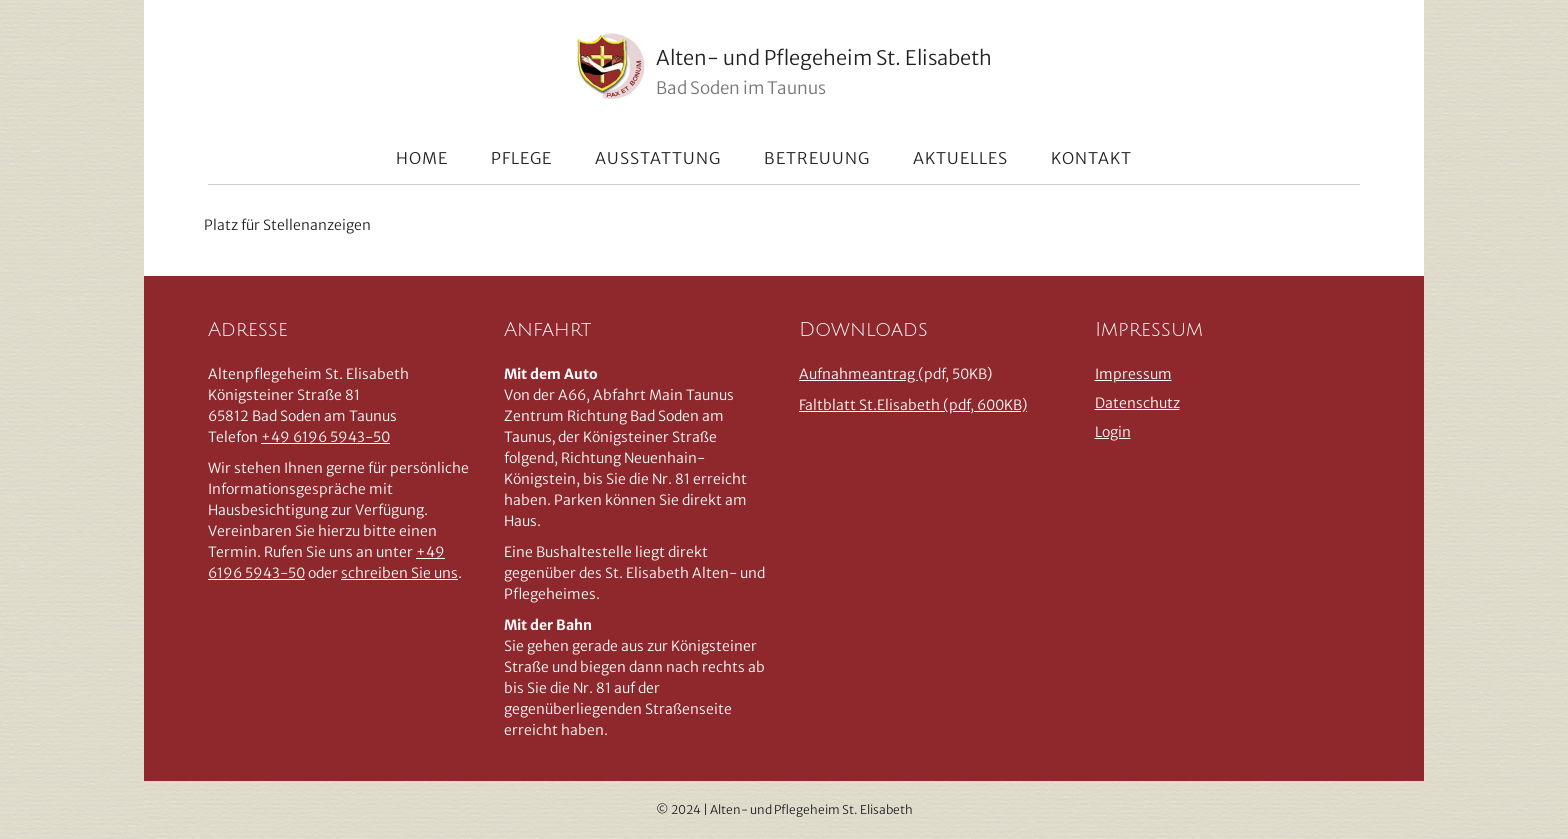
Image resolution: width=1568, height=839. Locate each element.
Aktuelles (960, 158)
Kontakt (1091, 158)
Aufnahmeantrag (858, 374)
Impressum (1133, 374)
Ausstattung (658, 158)
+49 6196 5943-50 (325, 437)
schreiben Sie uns (399, 573)
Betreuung (817, 158)
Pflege (521, 158)
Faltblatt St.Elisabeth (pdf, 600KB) (913, 405)
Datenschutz (1137, 403)
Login (1113, 432)
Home (422, 158)
